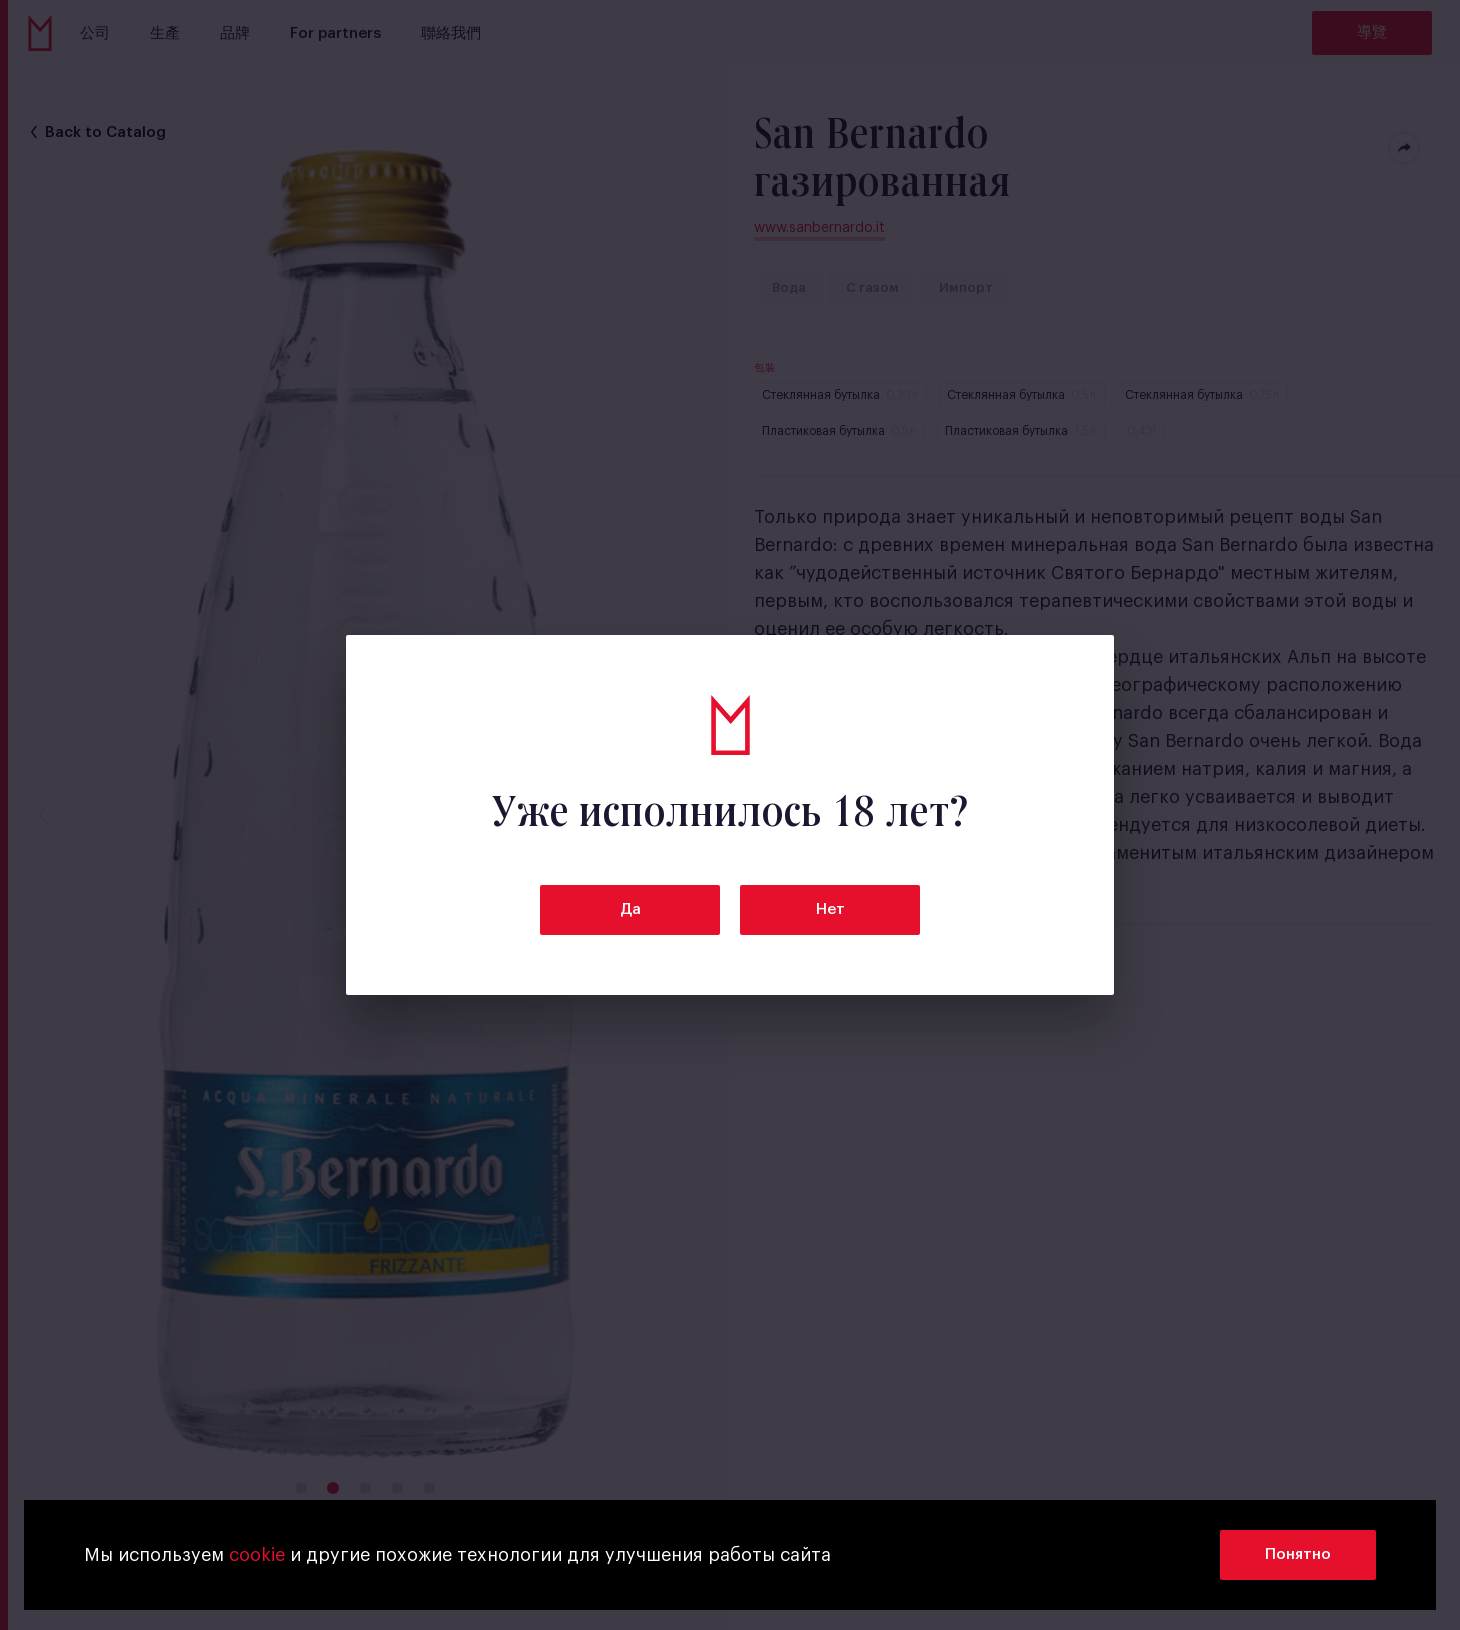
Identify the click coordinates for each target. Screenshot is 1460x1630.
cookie (257, 1555)
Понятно (1298, 1554)
